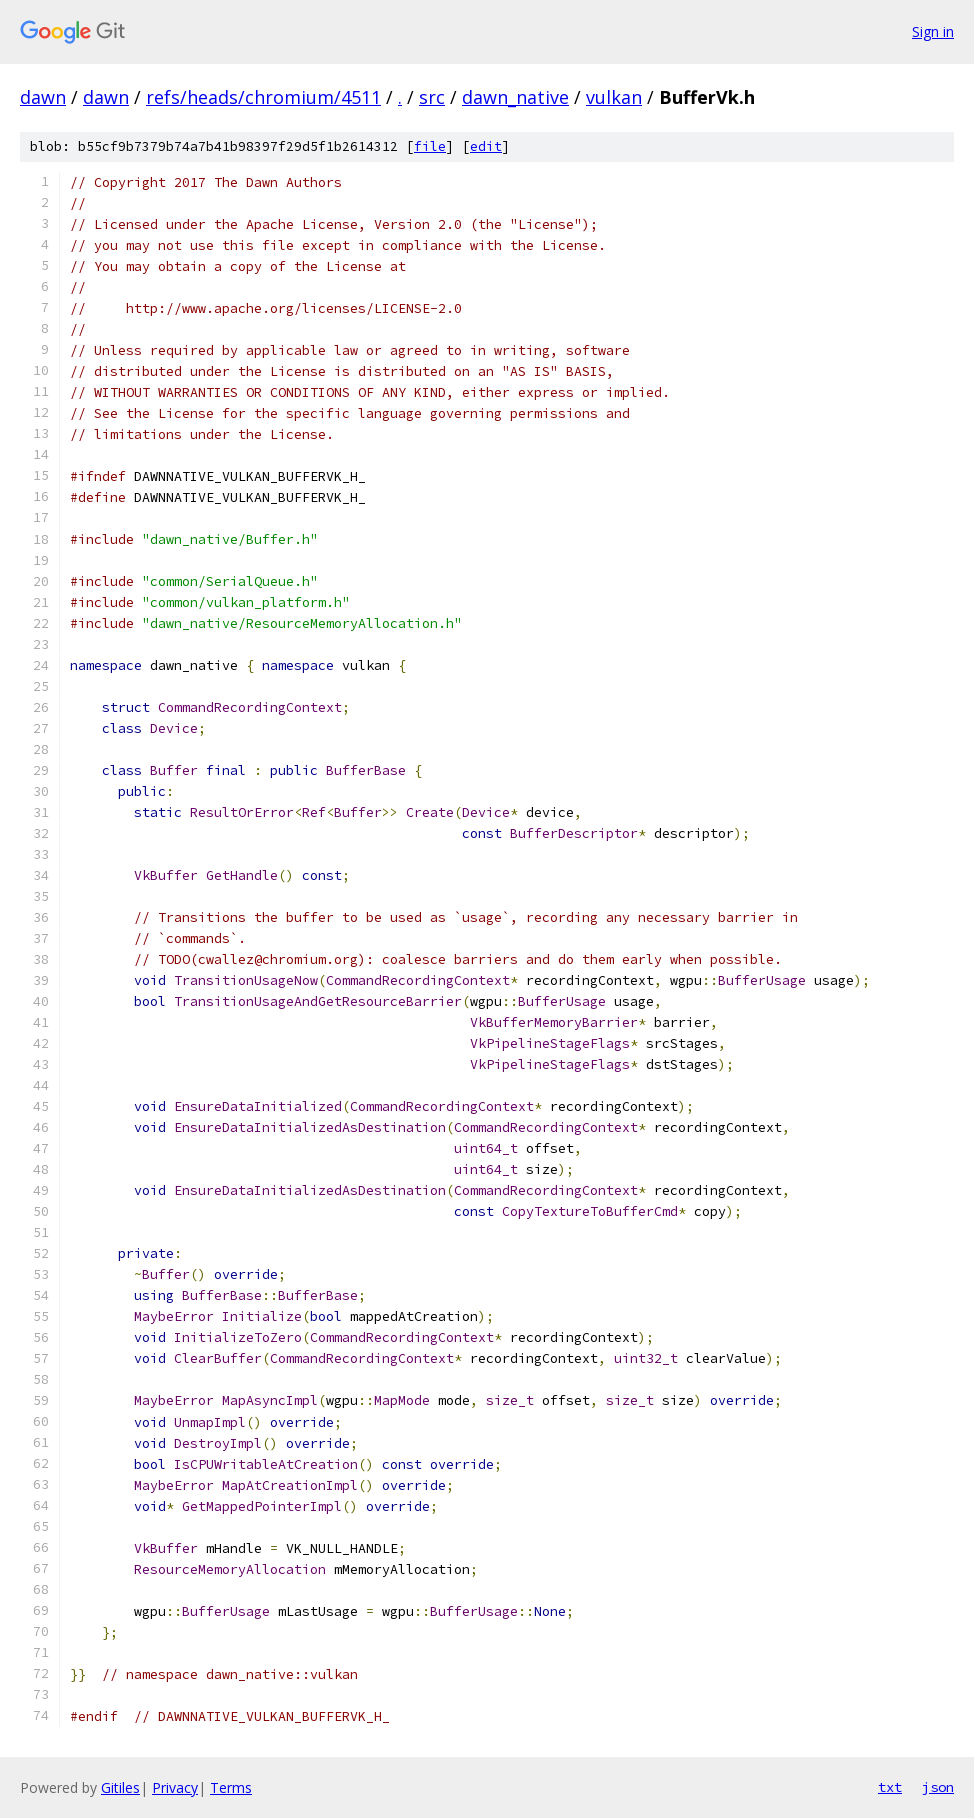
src (432, 97)
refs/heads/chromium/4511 (263, 97)
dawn (43, 97)
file (430, 146)
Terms (231, 1787)
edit (486, 146)
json (938, 1787)
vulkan (614, 97)
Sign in (933, 31)
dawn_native (515, 97)
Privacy (175, 1787)
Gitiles (120, 1787)
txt (890, 1787)
